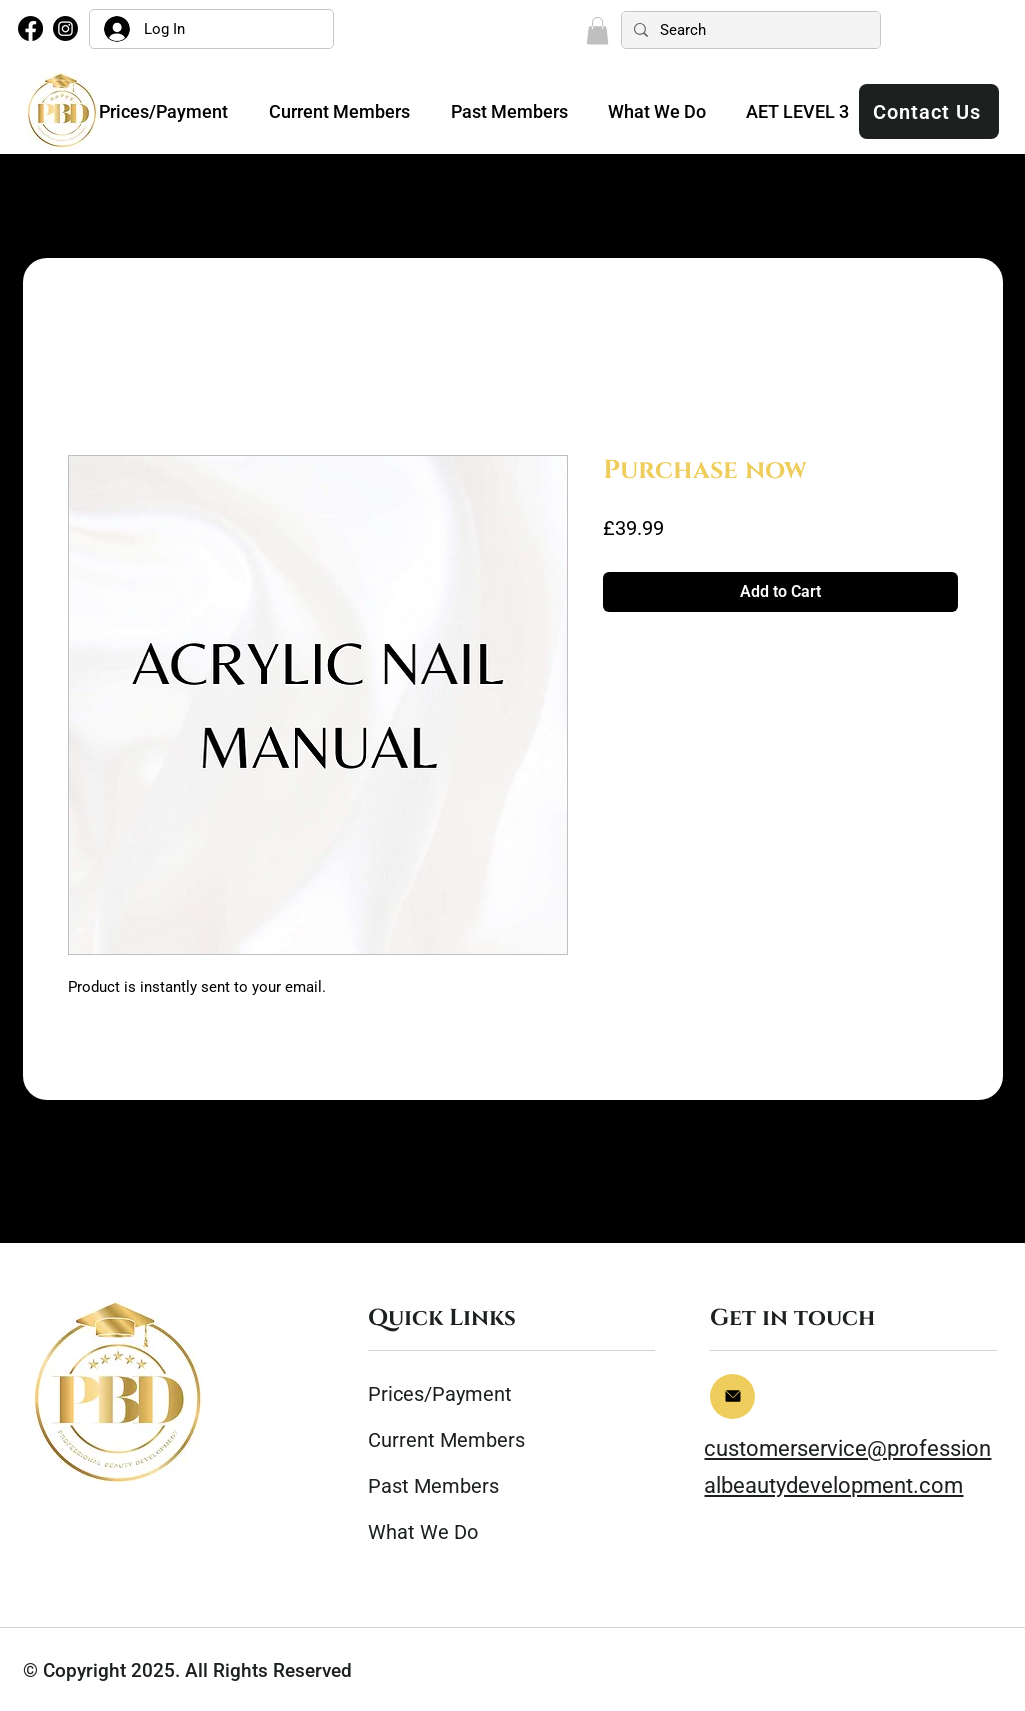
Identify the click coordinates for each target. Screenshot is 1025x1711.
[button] (597, 30)
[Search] (749, 30)
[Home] (732, 1396)
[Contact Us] (929, 111)
